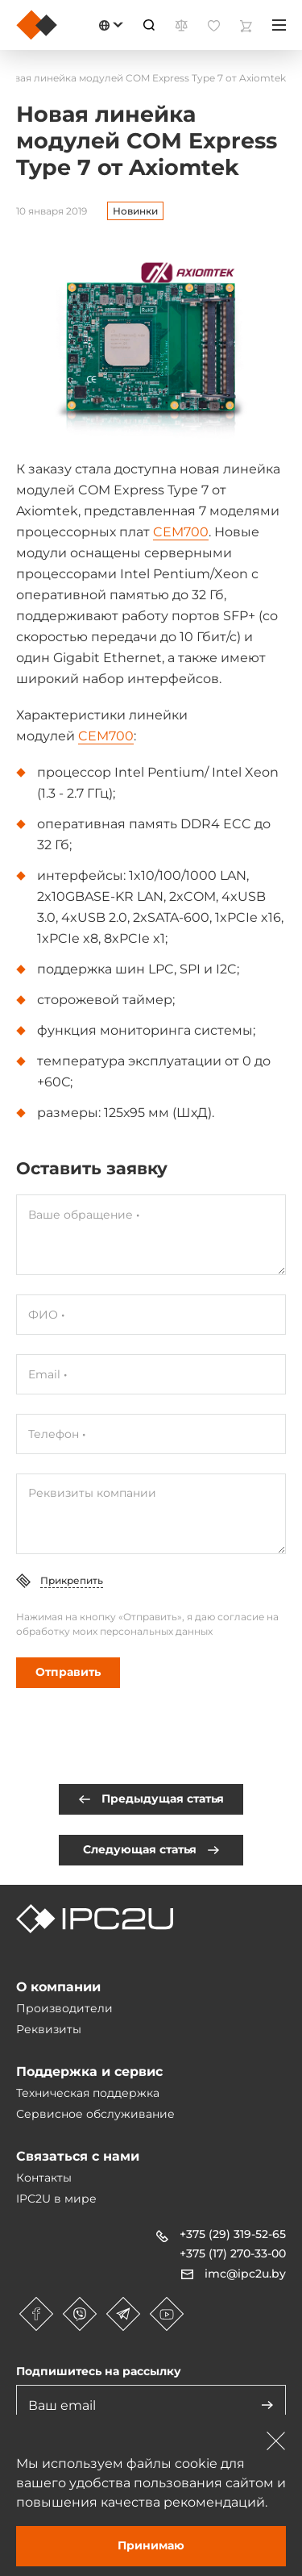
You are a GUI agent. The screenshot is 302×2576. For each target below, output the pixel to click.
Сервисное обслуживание (95, 2114)
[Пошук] (149, 25)
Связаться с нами (77, 2156)
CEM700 (181, 532)
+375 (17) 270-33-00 (233, 2253)
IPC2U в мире (56, 2198)
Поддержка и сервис (89, 2071)
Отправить (68, 1672)
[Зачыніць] (276, 2440)
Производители (64, 2008)
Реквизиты (48, 2029)
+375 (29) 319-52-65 (233, 2234)
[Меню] (279, 25)
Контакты (44, 2177)
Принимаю (151, 2545)
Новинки (135, 211)
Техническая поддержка (87, 2093)
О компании (58, 1987)
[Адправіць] (267, 2405)
